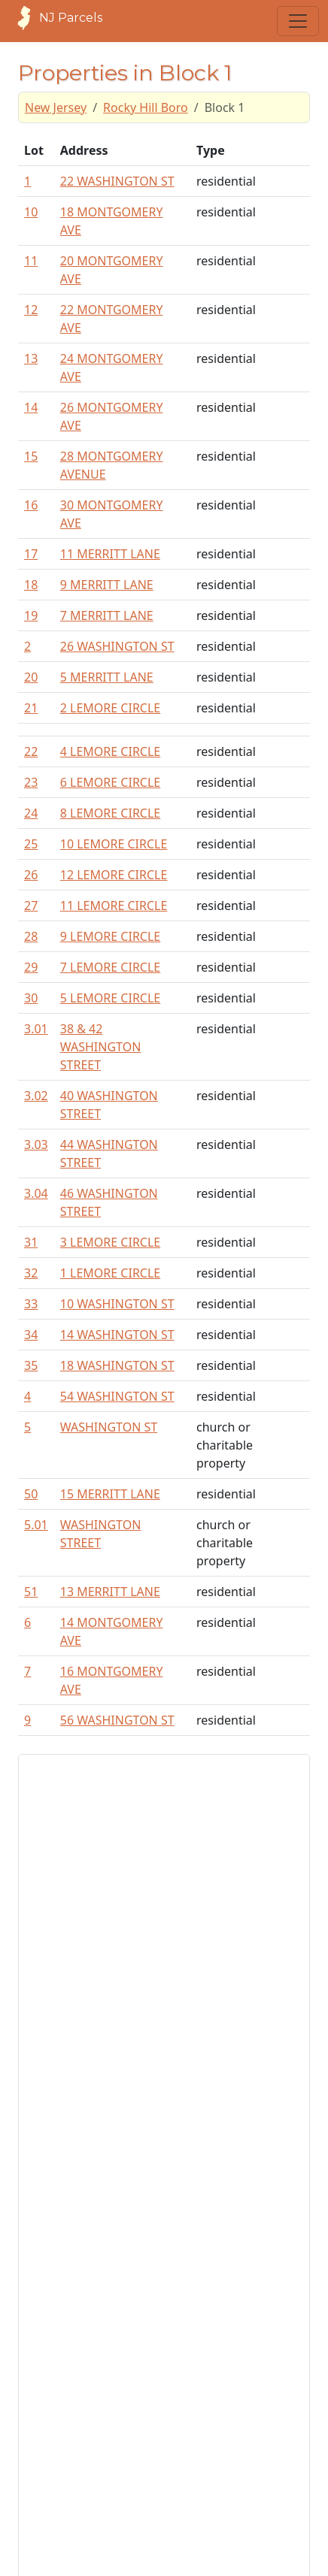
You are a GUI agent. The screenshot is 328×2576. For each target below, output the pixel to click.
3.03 (36, 1144)
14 (31, 407)
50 (31, 1494)
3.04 (36, 1193)
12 (31, 309)
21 (31, 708)
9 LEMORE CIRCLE (110, 936)
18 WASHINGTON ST (117, 1365)
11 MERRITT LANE (110, 554)
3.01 (36, 1028)
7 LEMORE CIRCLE (110, 967)
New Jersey (56, 107)
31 (31, 1242)
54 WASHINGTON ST (117, 1396)
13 (31, 358)
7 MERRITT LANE (106, 615)
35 (31, 1365)
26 (31, 874)
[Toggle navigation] (298, 21)
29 (31, 967)
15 (31, 456)
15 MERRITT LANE (110, 1494)
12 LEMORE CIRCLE (114, 874)
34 (31, 1334)
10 (31, 212)
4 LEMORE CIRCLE (110, 751)
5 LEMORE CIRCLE (110, 998)
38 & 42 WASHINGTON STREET (100, 1046)
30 (31, 998)
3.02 (36, 1095)
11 (31, 260)
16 (31, 505)
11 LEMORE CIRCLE (114, 905)
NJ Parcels (55, 18)
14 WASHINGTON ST (117, 1334)
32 (31, 1273)
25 (31, 844)
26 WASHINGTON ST (117, 646)
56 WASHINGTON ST (117, 1720)
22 (31, 751)
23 (31, 782)
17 (31, 554)
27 (31, 905)
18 (31, 584)
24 (31, 813)
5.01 (36, 1524)
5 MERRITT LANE (106, 677)
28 (31, 936)
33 (31, 1304)
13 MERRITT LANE (110, 1591)
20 (31, 677)
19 (31, 615)
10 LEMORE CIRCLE (114, 844)
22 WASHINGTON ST (117, 181)
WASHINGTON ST (108, 1427)
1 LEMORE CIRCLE (110, 1273)
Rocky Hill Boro (145, 107)
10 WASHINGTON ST (117, 1304)
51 (31, 1591)
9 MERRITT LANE (106, 584)
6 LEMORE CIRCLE (110, 782)
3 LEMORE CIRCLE (110, 1242)
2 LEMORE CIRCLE (110, 708)
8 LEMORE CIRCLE (110, 813)
